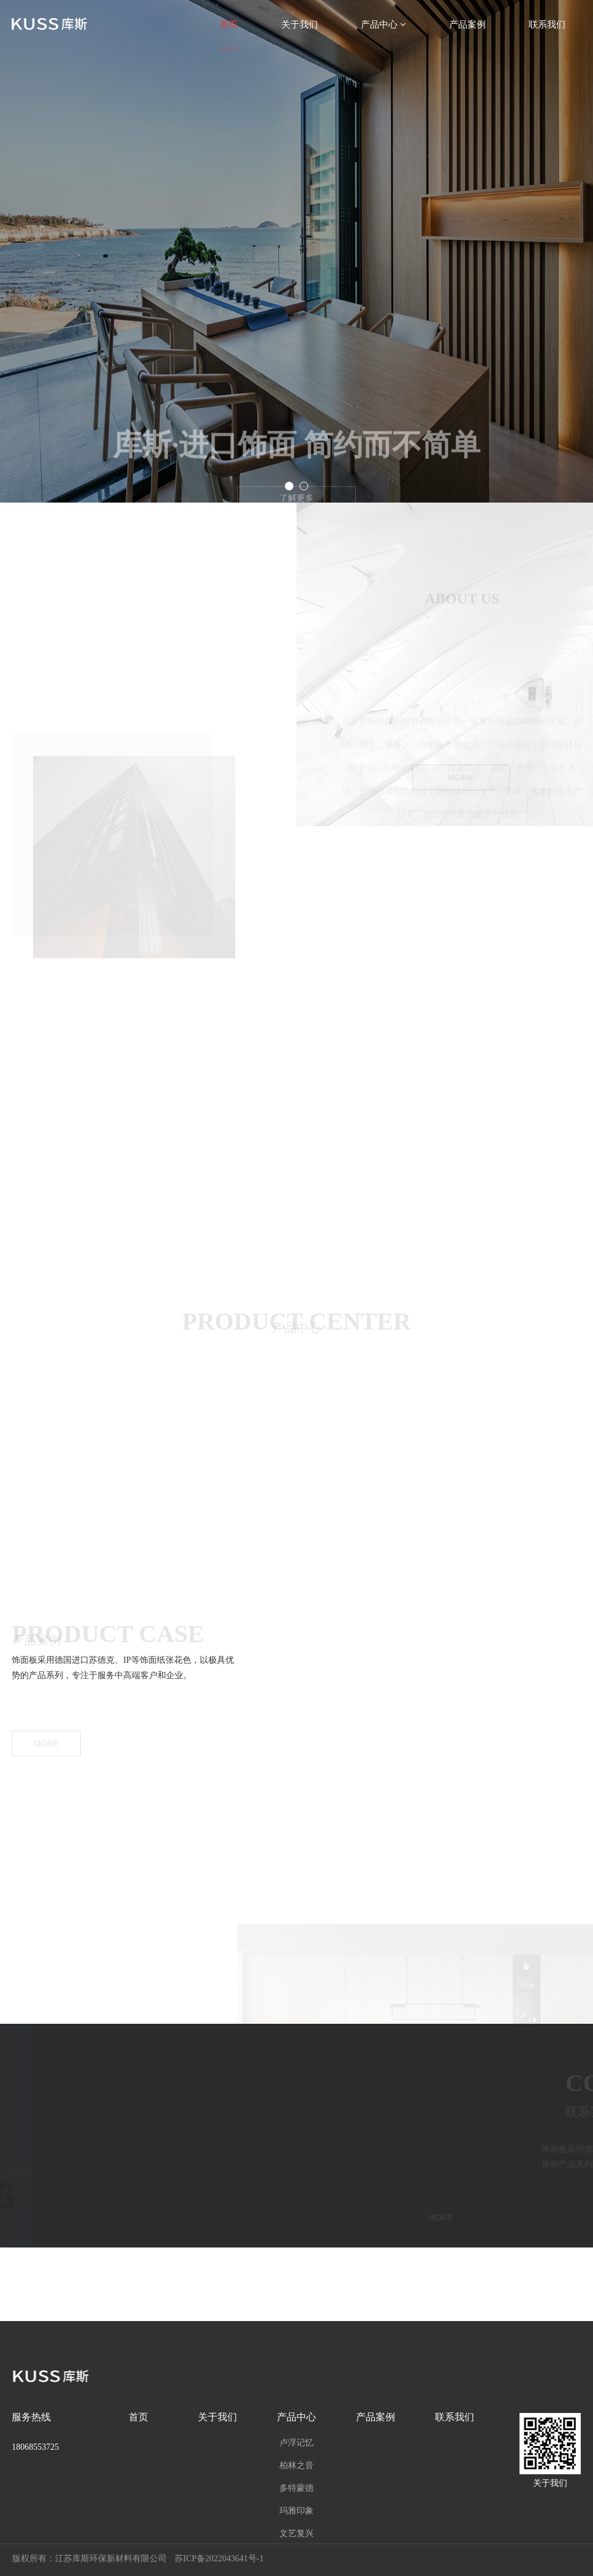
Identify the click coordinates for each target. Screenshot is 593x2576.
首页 (229, 23)
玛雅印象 (296, 2510)
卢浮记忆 (296, 2442)
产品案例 (467, 24)
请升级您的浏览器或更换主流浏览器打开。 (296, 1055)
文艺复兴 (296, 2533)
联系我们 (547, 24)
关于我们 (299, 24)
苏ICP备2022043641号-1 (219, 2558)
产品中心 (383, 24)
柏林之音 (296, 2465)
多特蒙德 (296, 2488)
